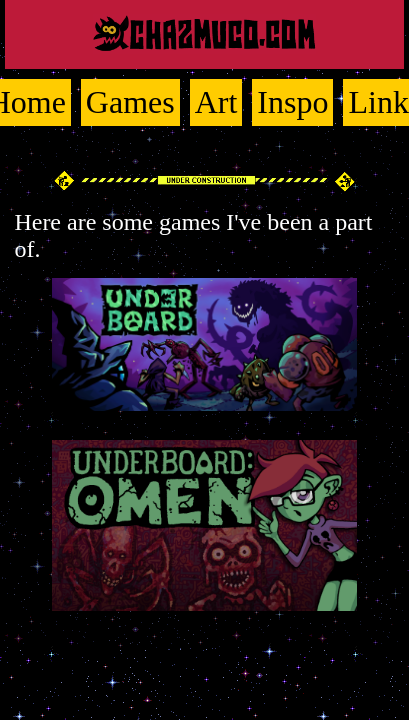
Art (216, 102)
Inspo (292, 102)
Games (130, 102)
